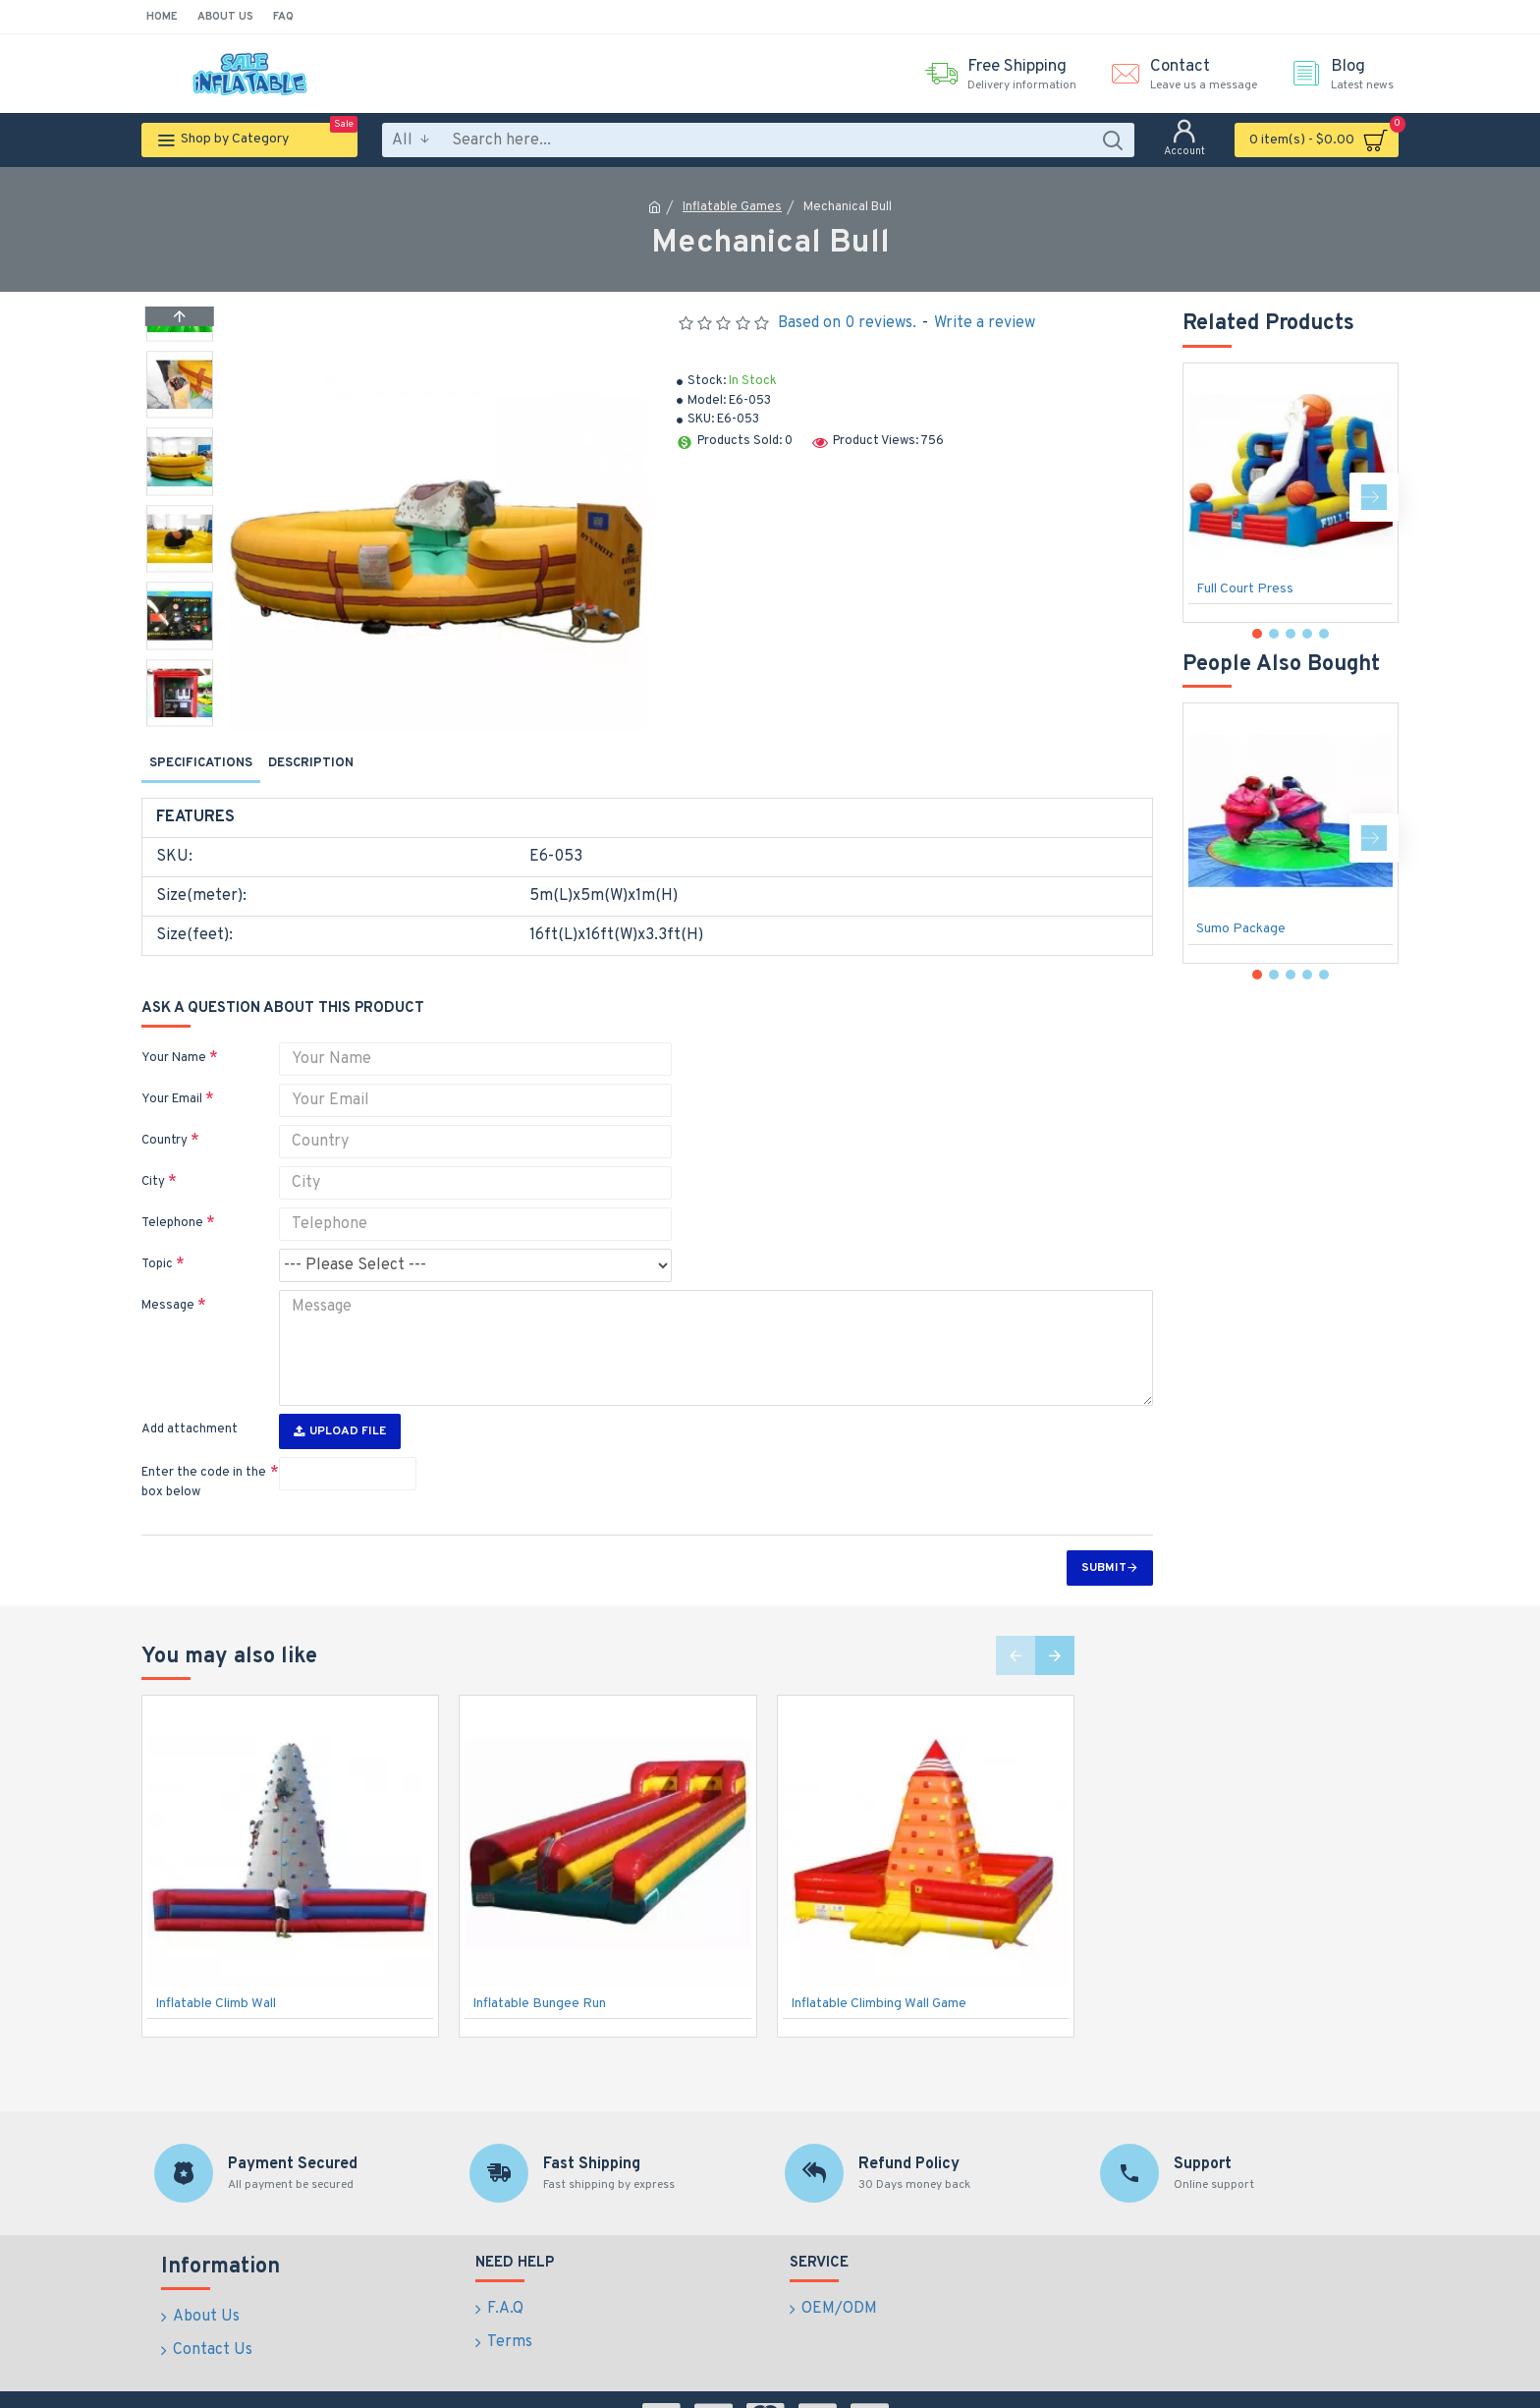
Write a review (984, 323)
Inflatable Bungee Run (539, 1966)
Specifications (200, 763)
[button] (179, 721)
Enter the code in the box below (203, 1445)
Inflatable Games (732, 207)
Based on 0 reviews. (847, 323)
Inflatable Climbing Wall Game (878, 1966)
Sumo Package (1241, 929)
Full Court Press (1244, 589)
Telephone (172, 1198)
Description (311, 763)
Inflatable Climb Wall (215, 1966)
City (153, 1157)
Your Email (171, 1075)
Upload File (340, 1394)
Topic (157, 1240)
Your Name (173, 1033)
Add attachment (189, 1392)
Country (164, 1116)
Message (167, 1281)
